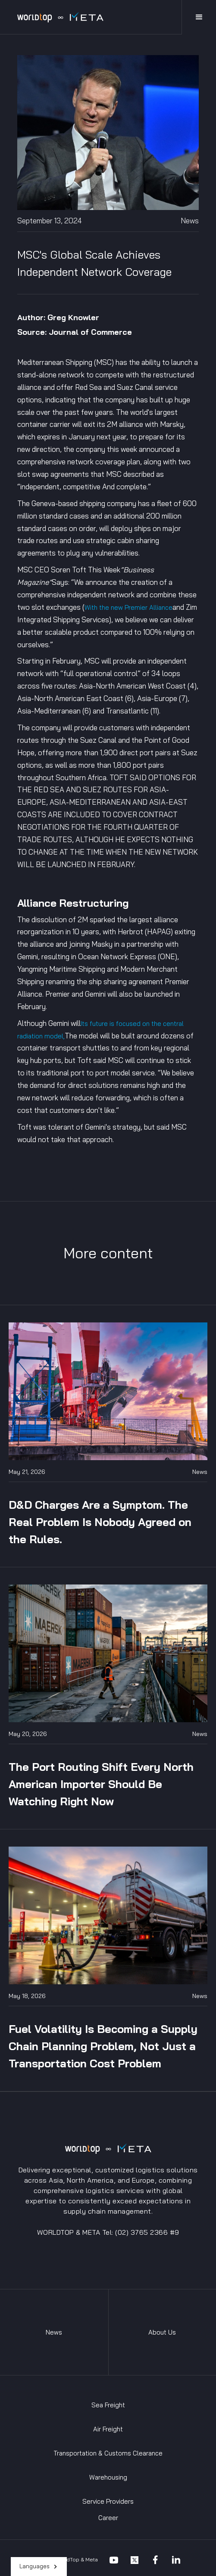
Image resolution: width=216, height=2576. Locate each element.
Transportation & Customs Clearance (108, 2453)
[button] (39, 2566)
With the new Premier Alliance (128, 607)
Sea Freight (108, 2405)
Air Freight (108, 2429)
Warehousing (108, 2477)
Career (108, 2518)
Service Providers (108, 2501)
